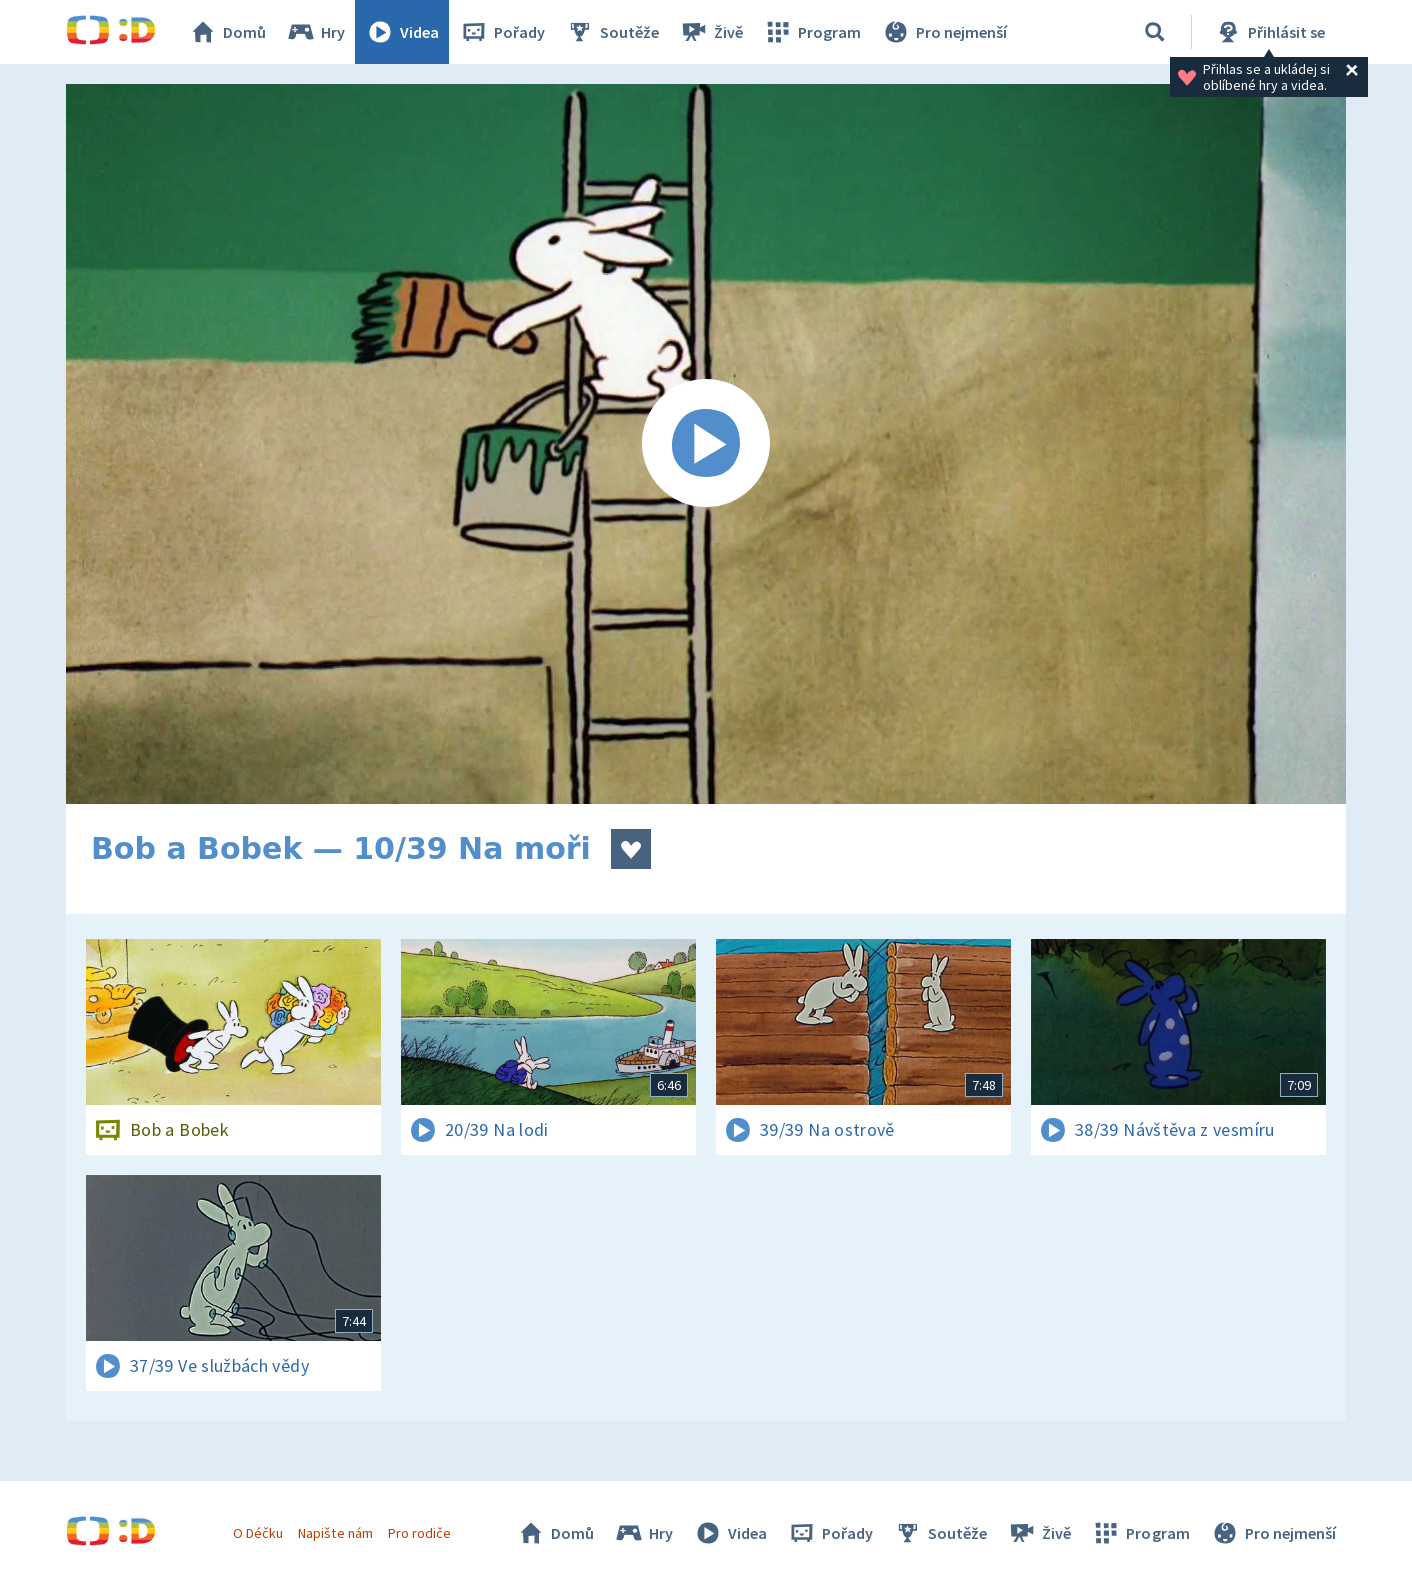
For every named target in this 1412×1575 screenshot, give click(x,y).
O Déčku (258, 1533)
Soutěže (612, 32)
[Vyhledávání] (1155, 32)
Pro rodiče (419, 1533)
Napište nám (335, 1533)
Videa (402, 32)
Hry (315, 32)
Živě (711, 32)
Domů (227, 32)
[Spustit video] (706, 444)
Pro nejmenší (944, 32)
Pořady (502, 32)
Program (812, 32)
